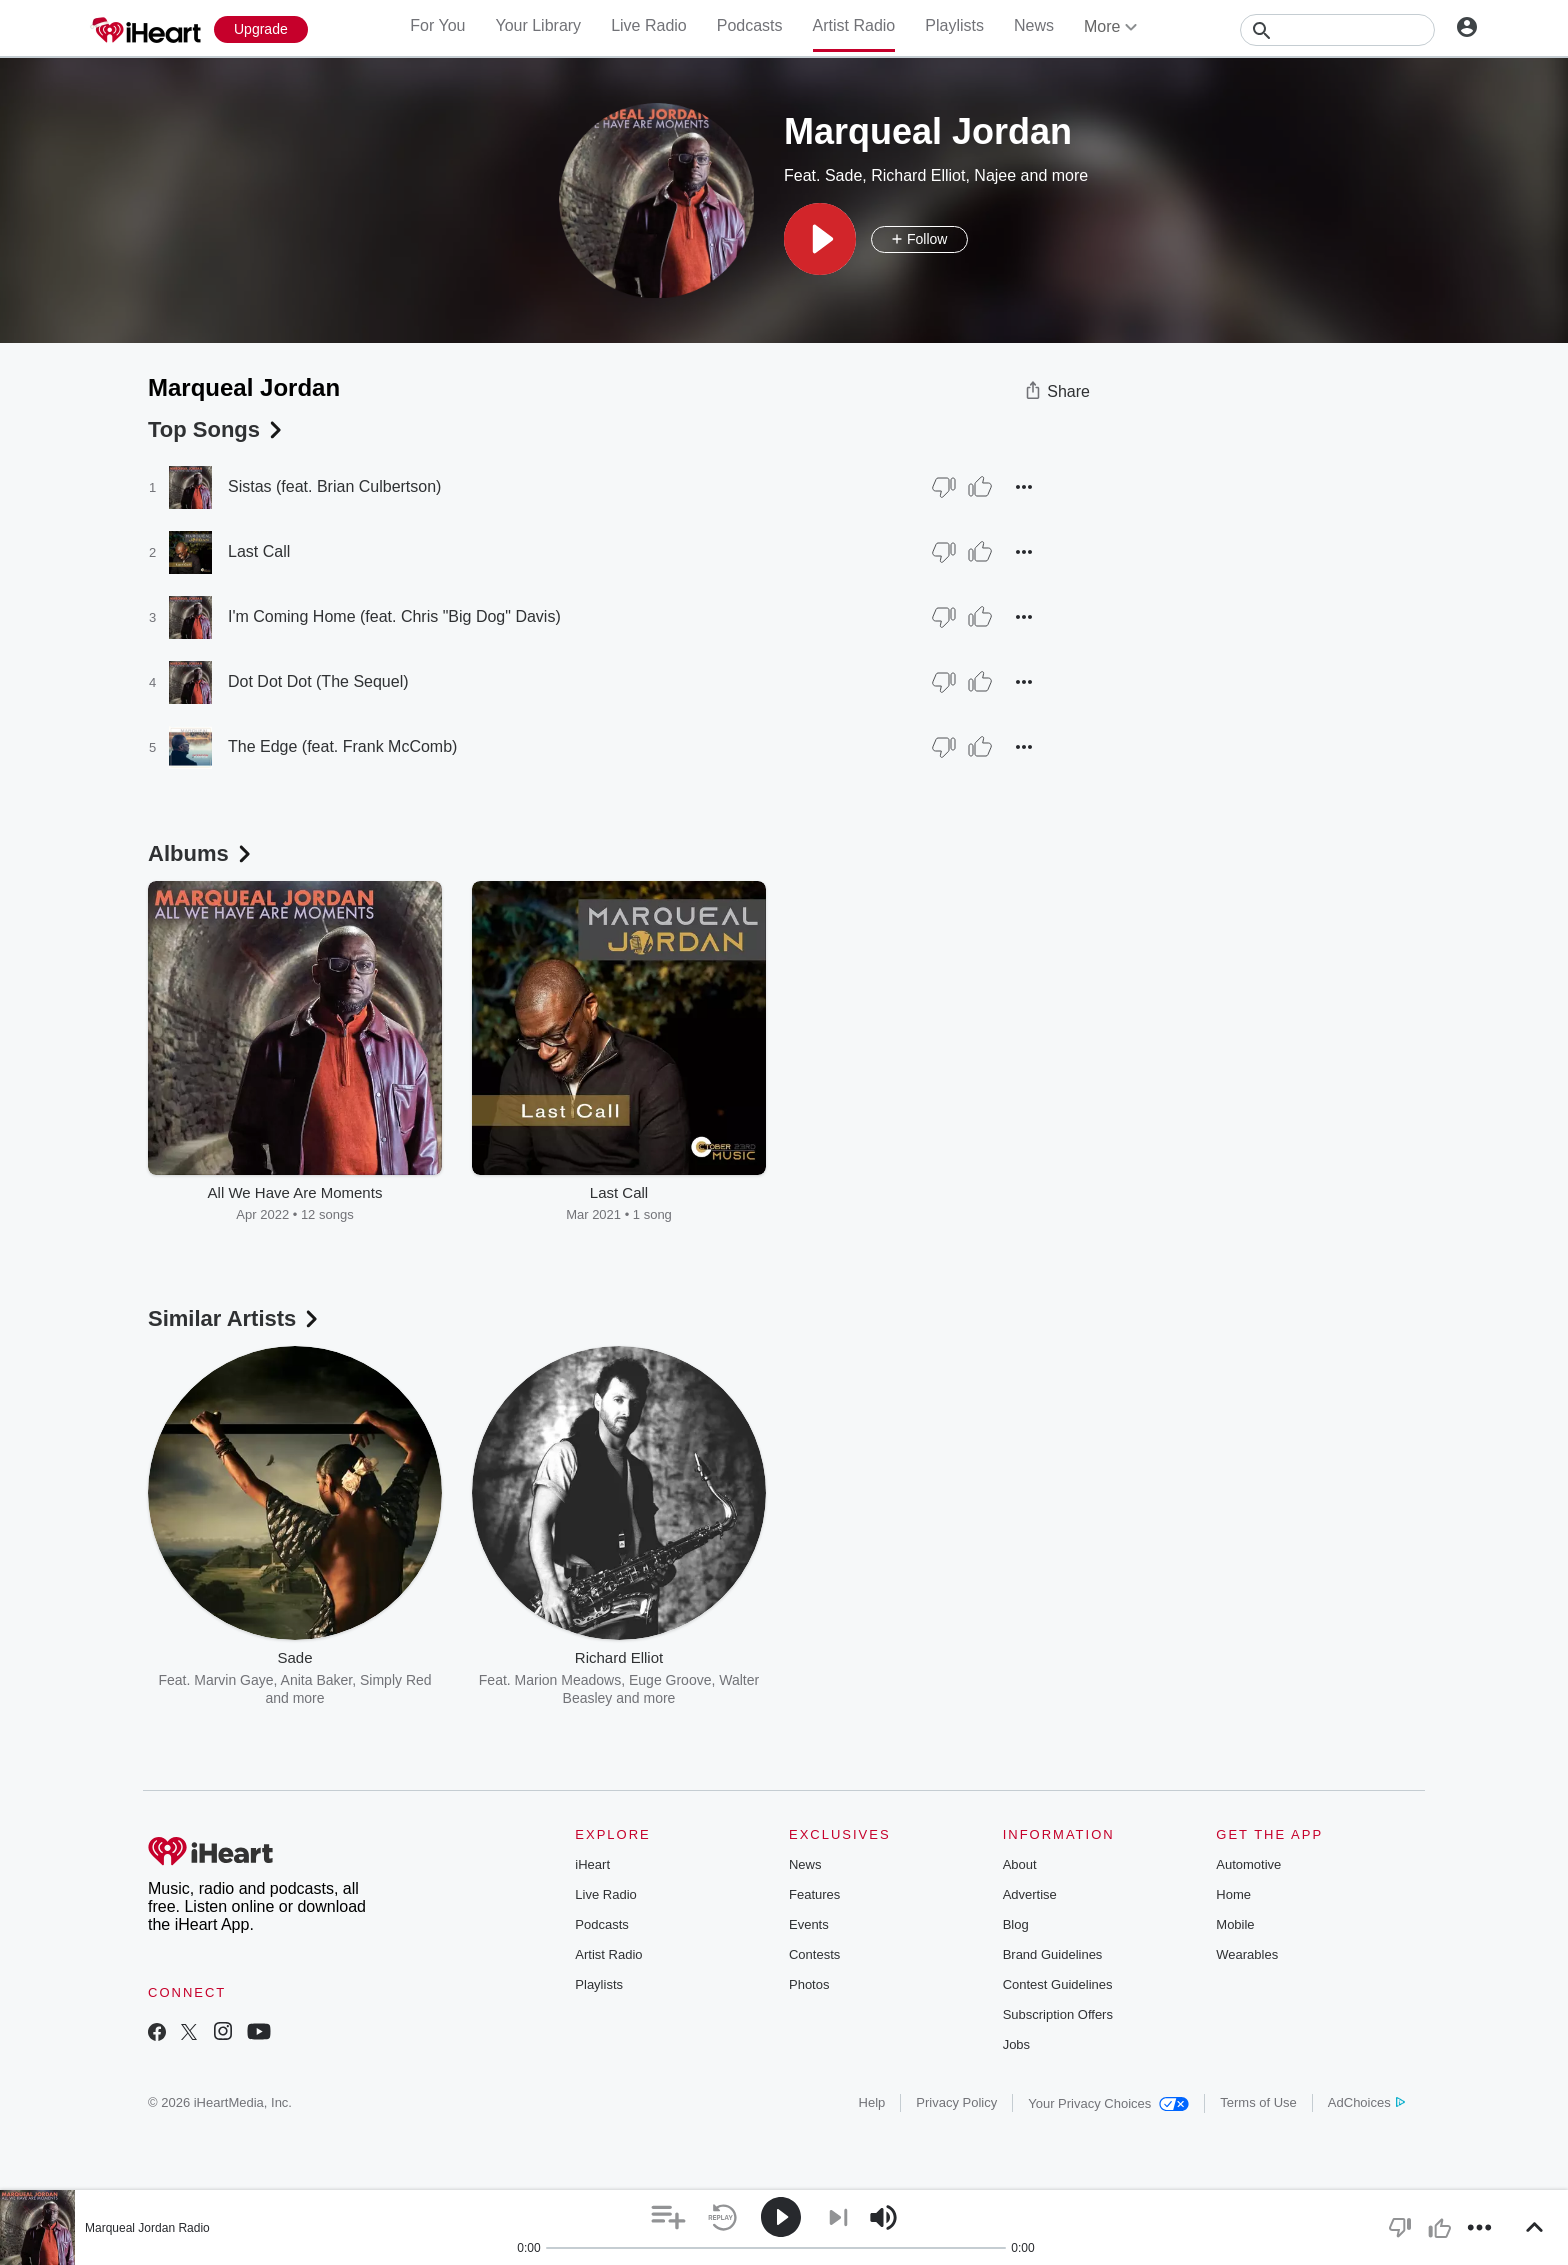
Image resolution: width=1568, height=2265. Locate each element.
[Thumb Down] (944, 487)
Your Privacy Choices (1108, 2103)
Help (872, 2102)
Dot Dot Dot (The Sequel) (318, 681)
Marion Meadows (568, 1680)
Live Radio (649, 25)
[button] (820, 239)
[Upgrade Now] (261, 29)
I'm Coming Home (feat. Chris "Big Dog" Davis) (394, 616)
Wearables (1247, 1954)
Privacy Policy (956, 2102)
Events (809, 1924)
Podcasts (750, 25)
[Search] (1337, 30)
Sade (843, 175)
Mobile (1235, 1924)
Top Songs (217, 429)
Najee (995, 175)
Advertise (1030, 1894)
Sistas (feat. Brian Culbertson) (334, 486)
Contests (814, 1954)
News (1034, 25)
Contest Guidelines (1058, 1984)
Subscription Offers (1058, 2014)
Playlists (954, 25)
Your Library (538, 25)
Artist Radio (854, 25)
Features (814, 1894)
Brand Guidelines (1053, 1954)
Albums (201, 853)
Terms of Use (1258, 2102)
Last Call (259, 551)
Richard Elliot (918, 175)
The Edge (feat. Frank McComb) (342, 746)
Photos (809, 1984)
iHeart (592, 1864)
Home (1233, 1894)
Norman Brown (994, 1680)
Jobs (1016, 2044)
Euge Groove (670, 1680)
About (1020, 1864)
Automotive (1248, 1864)
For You (437, 25)
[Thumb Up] (980, 487)
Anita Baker (317, 1680)
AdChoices (1366, 2102)
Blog (1016, 1924)
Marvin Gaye (233, 1680)
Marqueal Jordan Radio (147, 2228)
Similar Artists (235, 1318)
